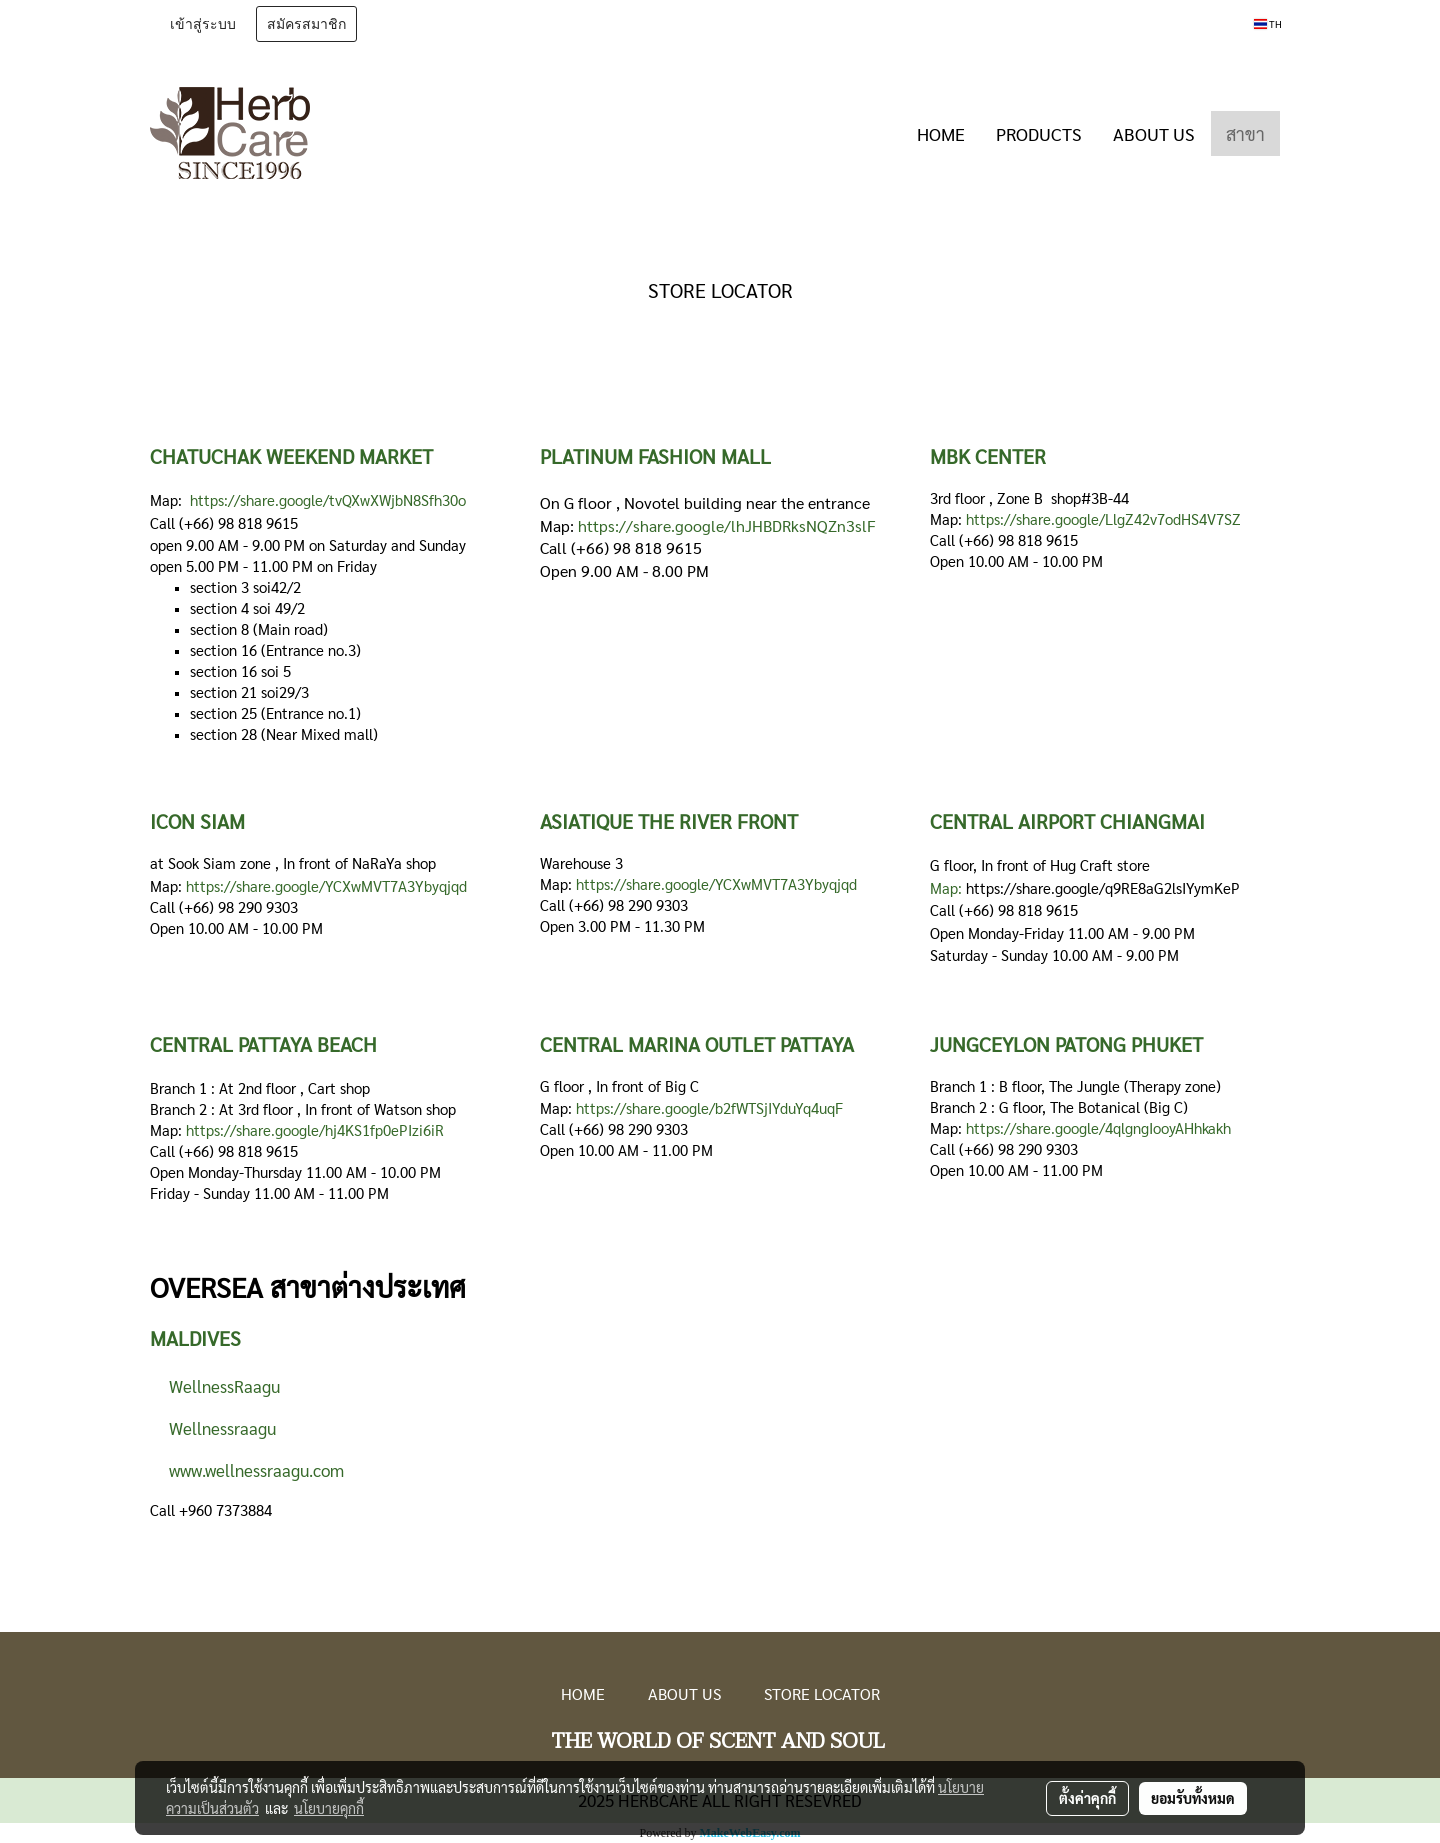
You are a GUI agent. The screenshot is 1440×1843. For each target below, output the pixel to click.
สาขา (1245, 133)
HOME (941, 133)
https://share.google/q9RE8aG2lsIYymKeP (1103, 887)
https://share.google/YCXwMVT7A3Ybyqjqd (326, 885)
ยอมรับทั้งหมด (1193, 1798)
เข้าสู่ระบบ (203, 24)
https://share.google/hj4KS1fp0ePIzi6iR (315, 1129)
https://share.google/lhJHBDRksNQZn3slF (727, 525)
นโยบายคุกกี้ (329, 1808)
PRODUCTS (1039, 133)
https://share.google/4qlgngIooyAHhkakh (1098, 1127)
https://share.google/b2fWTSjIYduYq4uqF (709, 1107)
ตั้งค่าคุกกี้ (1087, 1798)
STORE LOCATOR (822, 1693)
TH (1268, 23)
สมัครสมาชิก (306, 24)
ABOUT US (1154, 133)
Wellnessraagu (216, 1428)
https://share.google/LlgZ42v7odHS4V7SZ (1103, 518)
